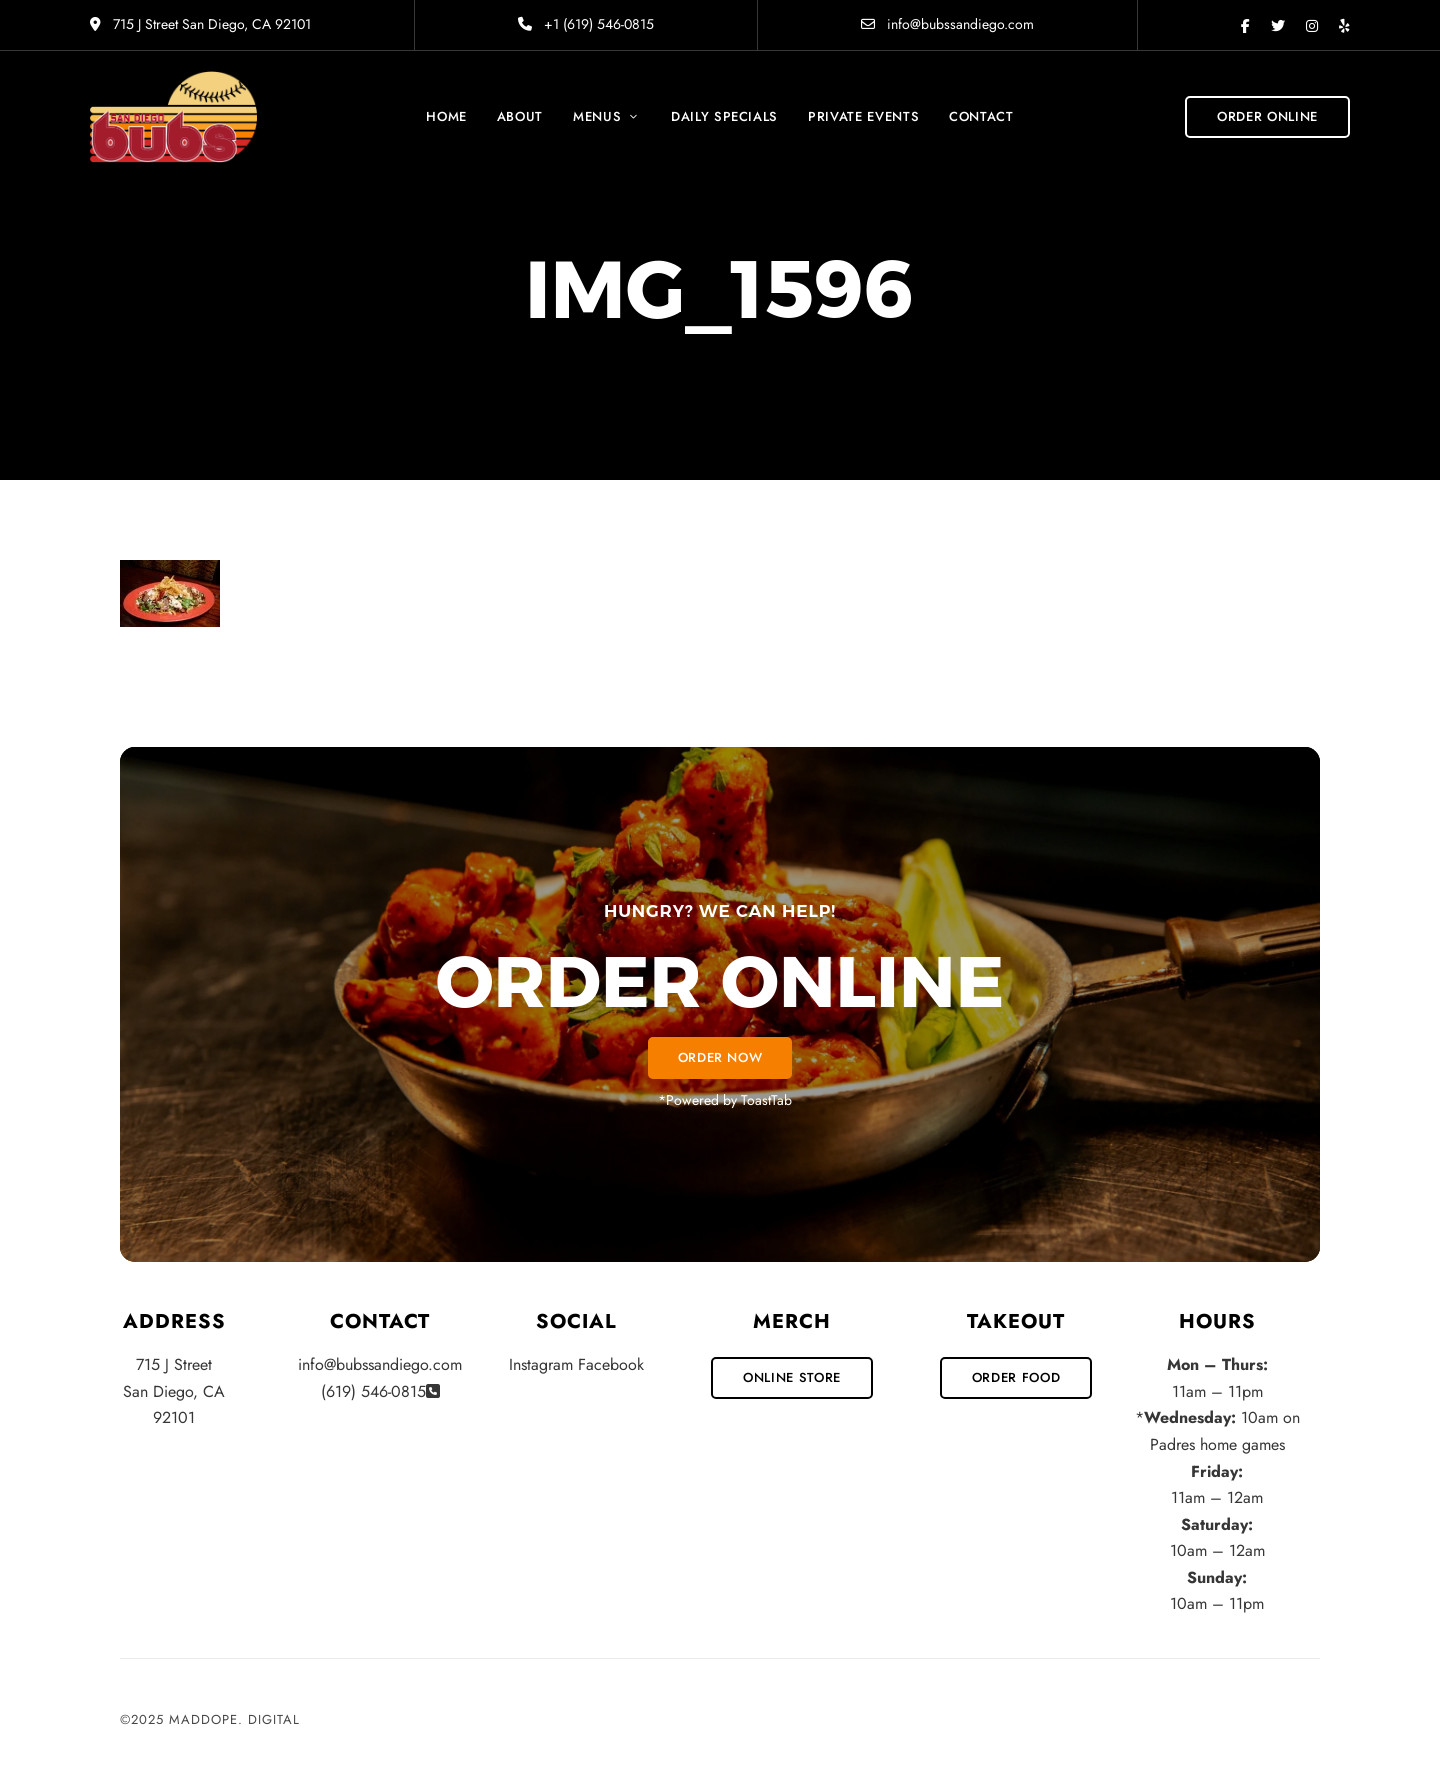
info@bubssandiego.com (947, 24)
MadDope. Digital (234, 1719)
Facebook (1245, 26)
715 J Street (174, 1364)
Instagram (1312, 26)
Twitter (1278, 26)
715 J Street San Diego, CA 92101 (200, 24)
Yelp (1344, 26)
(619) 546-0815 (373, 1391)
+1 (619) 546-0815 (586, 24)
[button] (1267, 117)
